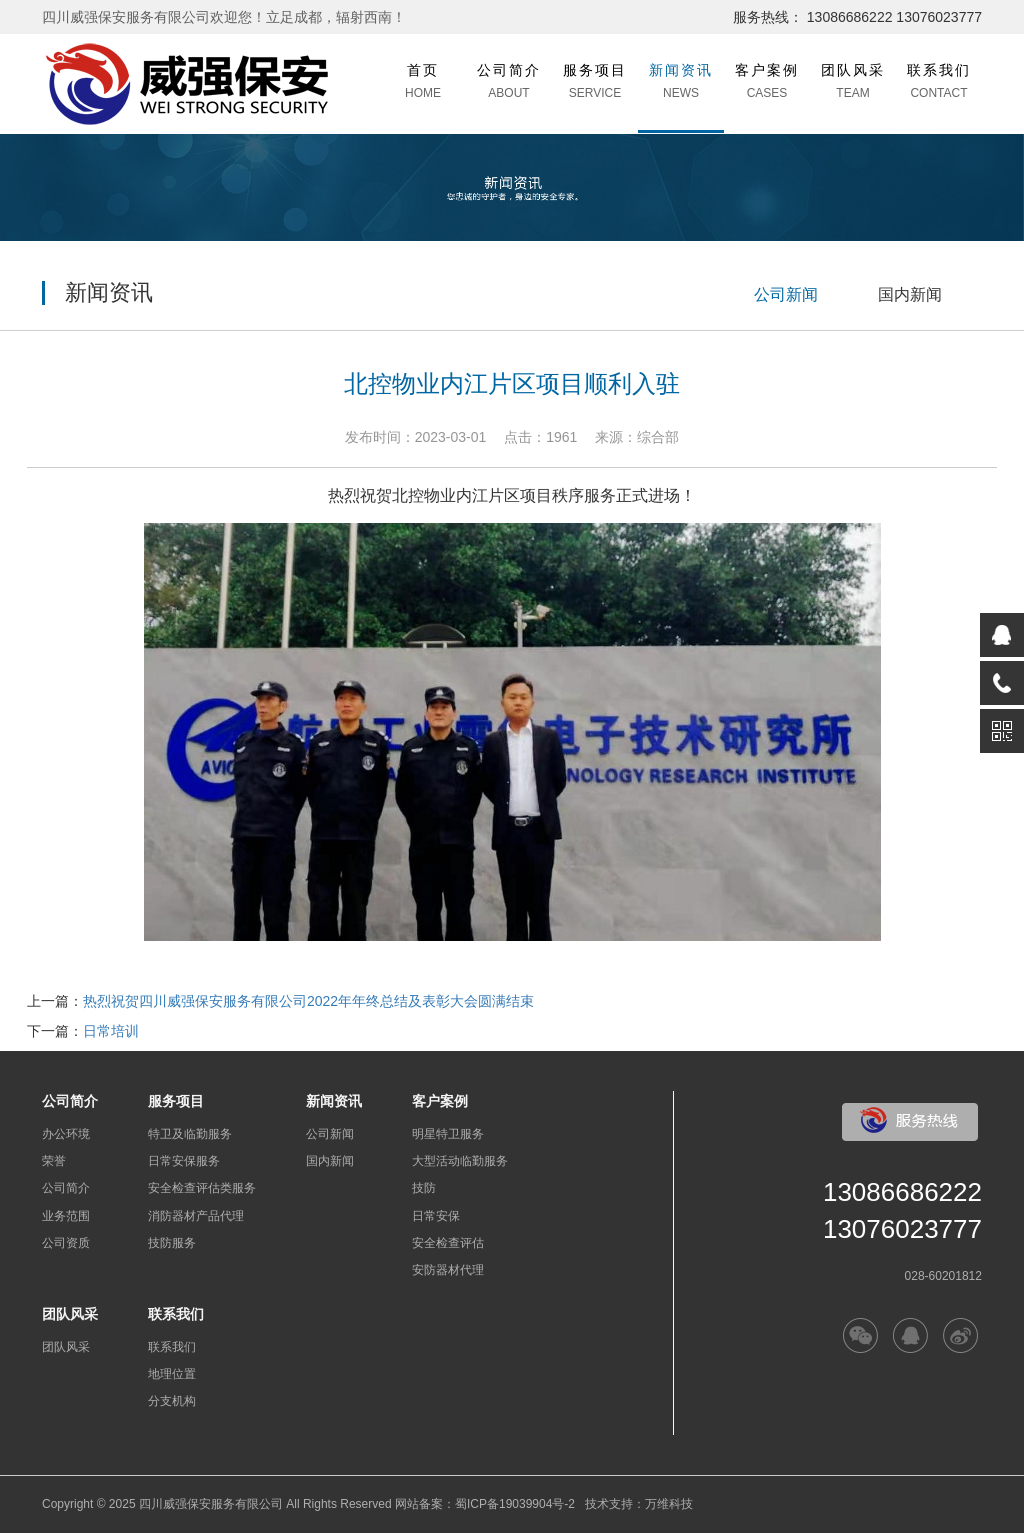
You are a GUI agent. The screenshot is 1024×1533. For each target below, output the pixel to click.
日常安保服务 (184, 1161)
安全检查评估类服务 (202, 1188)
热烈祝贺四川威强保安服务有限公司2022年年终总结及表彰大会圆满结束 (308, 1001)
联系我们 (172, 1347)
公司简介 (66, 1188)
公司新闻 (786, 294)
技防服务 (172, 1243)
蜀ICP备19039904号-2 (515, 1504)
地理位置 (172, 1374)
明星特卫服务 (448, 1134)
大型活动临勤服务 (460, 1161)
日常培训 (111, 1031)
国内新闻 (910, 294)
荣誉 (54, 1161)
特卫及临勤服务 (190, 1134)
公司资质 (66, 1243)
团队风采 (66, 1347)
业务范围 (66, 1216)
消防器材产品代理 (196, 1216)
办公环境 (66, 1134)
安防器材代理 (448, 1270)
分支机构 (172, 1401)
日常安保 (436, 1216)
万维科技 (669, 1504)
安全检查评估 (448, 1243)
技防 (424, 1188)
